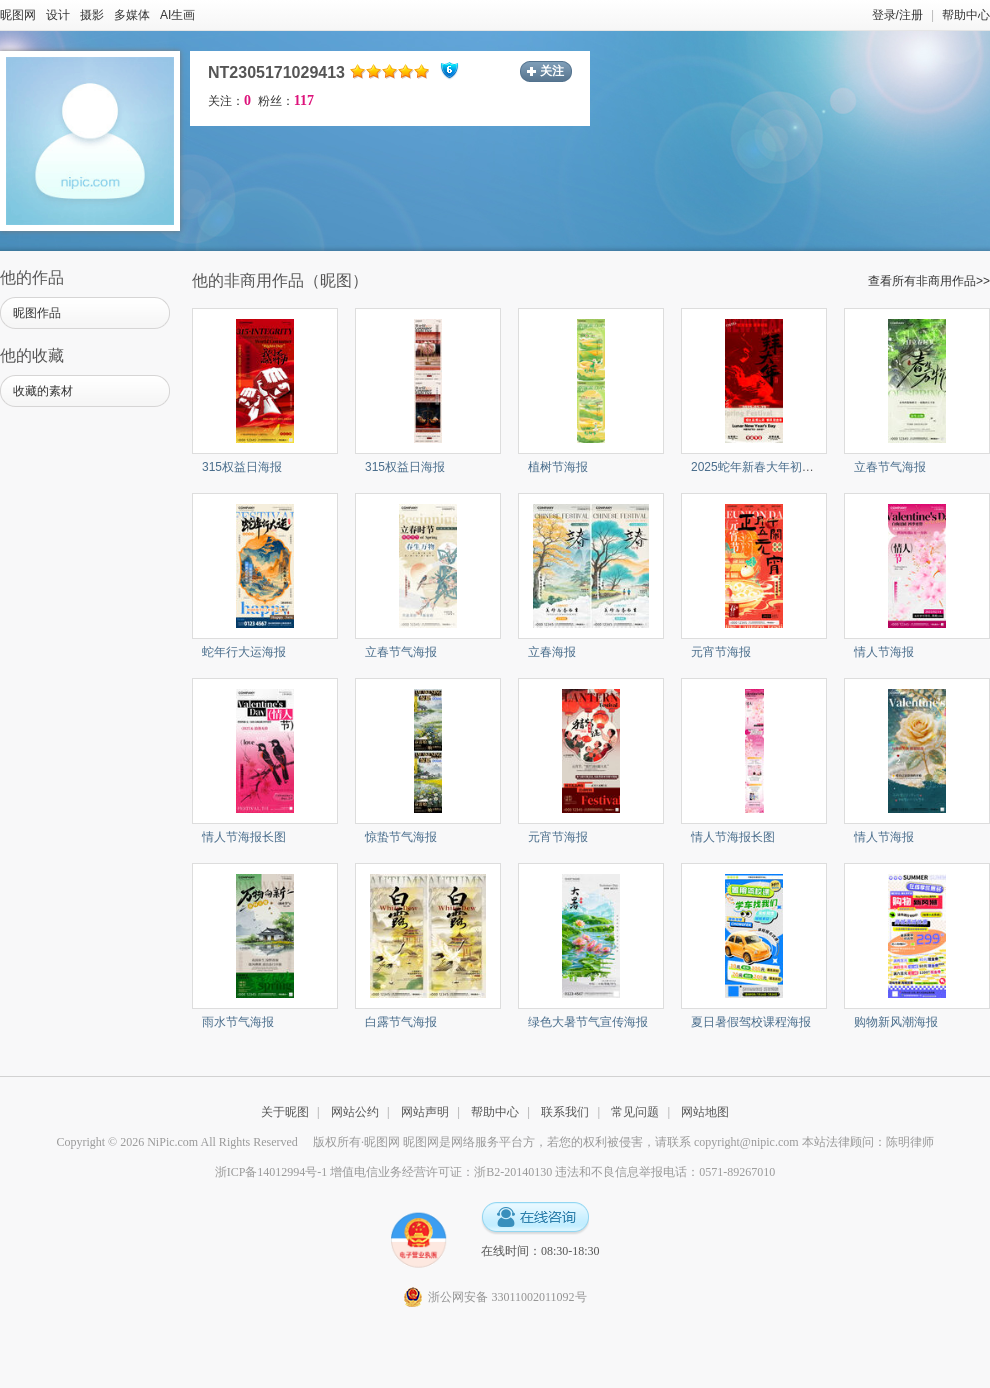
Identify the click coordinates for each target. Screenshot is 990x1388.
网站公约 (355, 1112)
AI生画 (177, 15)
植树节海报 (558, 467)
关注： (229, 101)
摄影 (92, 15)
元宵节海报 (721, 652)
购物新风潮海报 (896, 1022)
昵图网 (18, 15)
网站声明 (425, 1112)
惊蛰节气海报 (401, 837)
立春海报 (552, 652)
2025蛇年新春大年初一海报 (764, 467)
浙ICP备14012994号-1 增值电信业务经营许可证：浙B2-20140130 (384, 1172)
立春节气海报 (890, 467)
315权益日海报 (242, 467)
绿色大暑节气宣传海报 (588, 1022)
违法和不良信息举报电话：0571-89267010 (665, 1172)
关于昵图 (285, 1112)
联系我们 (565, 1112)
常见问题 (635, 1112)
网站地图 (705, 1112)
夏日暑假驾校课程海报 (751, 1022)
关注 (552, 71)
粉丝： (286, 101)
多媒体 (132, 15)
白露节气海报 (401, 1022)
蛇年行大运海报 (244, 652)
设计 (58, 15)
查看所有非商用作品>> (929, 281)
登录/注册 (897, 15)
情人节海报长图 (244, 837)
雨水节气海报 (238, 1022)
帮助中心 (966, 15)
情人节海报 (884, 652)
